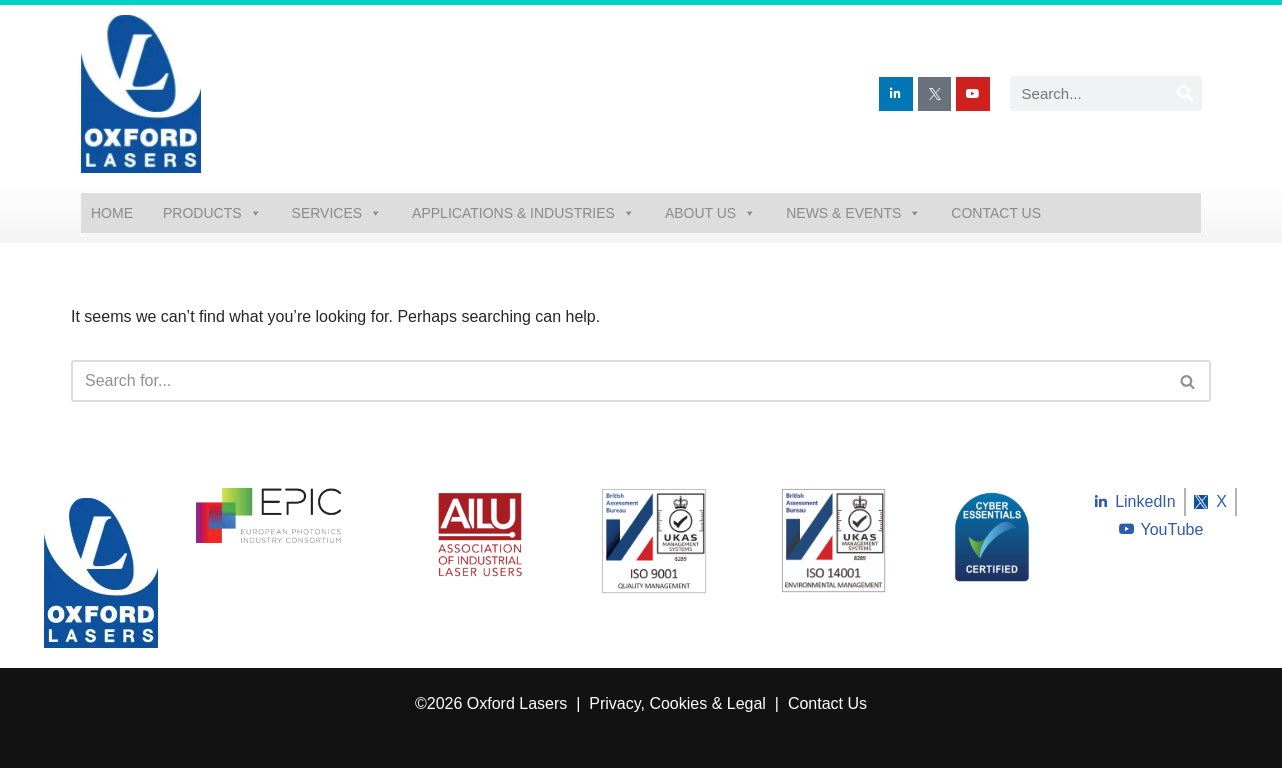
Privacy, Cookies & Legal (679, 703)
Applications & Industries (523, 213)
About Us (710, 213)
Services (337, 213)
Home (112, 213)
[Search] (1184, 93)
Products (212, 213)
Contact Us (996, 213)
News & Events (853, 213)
